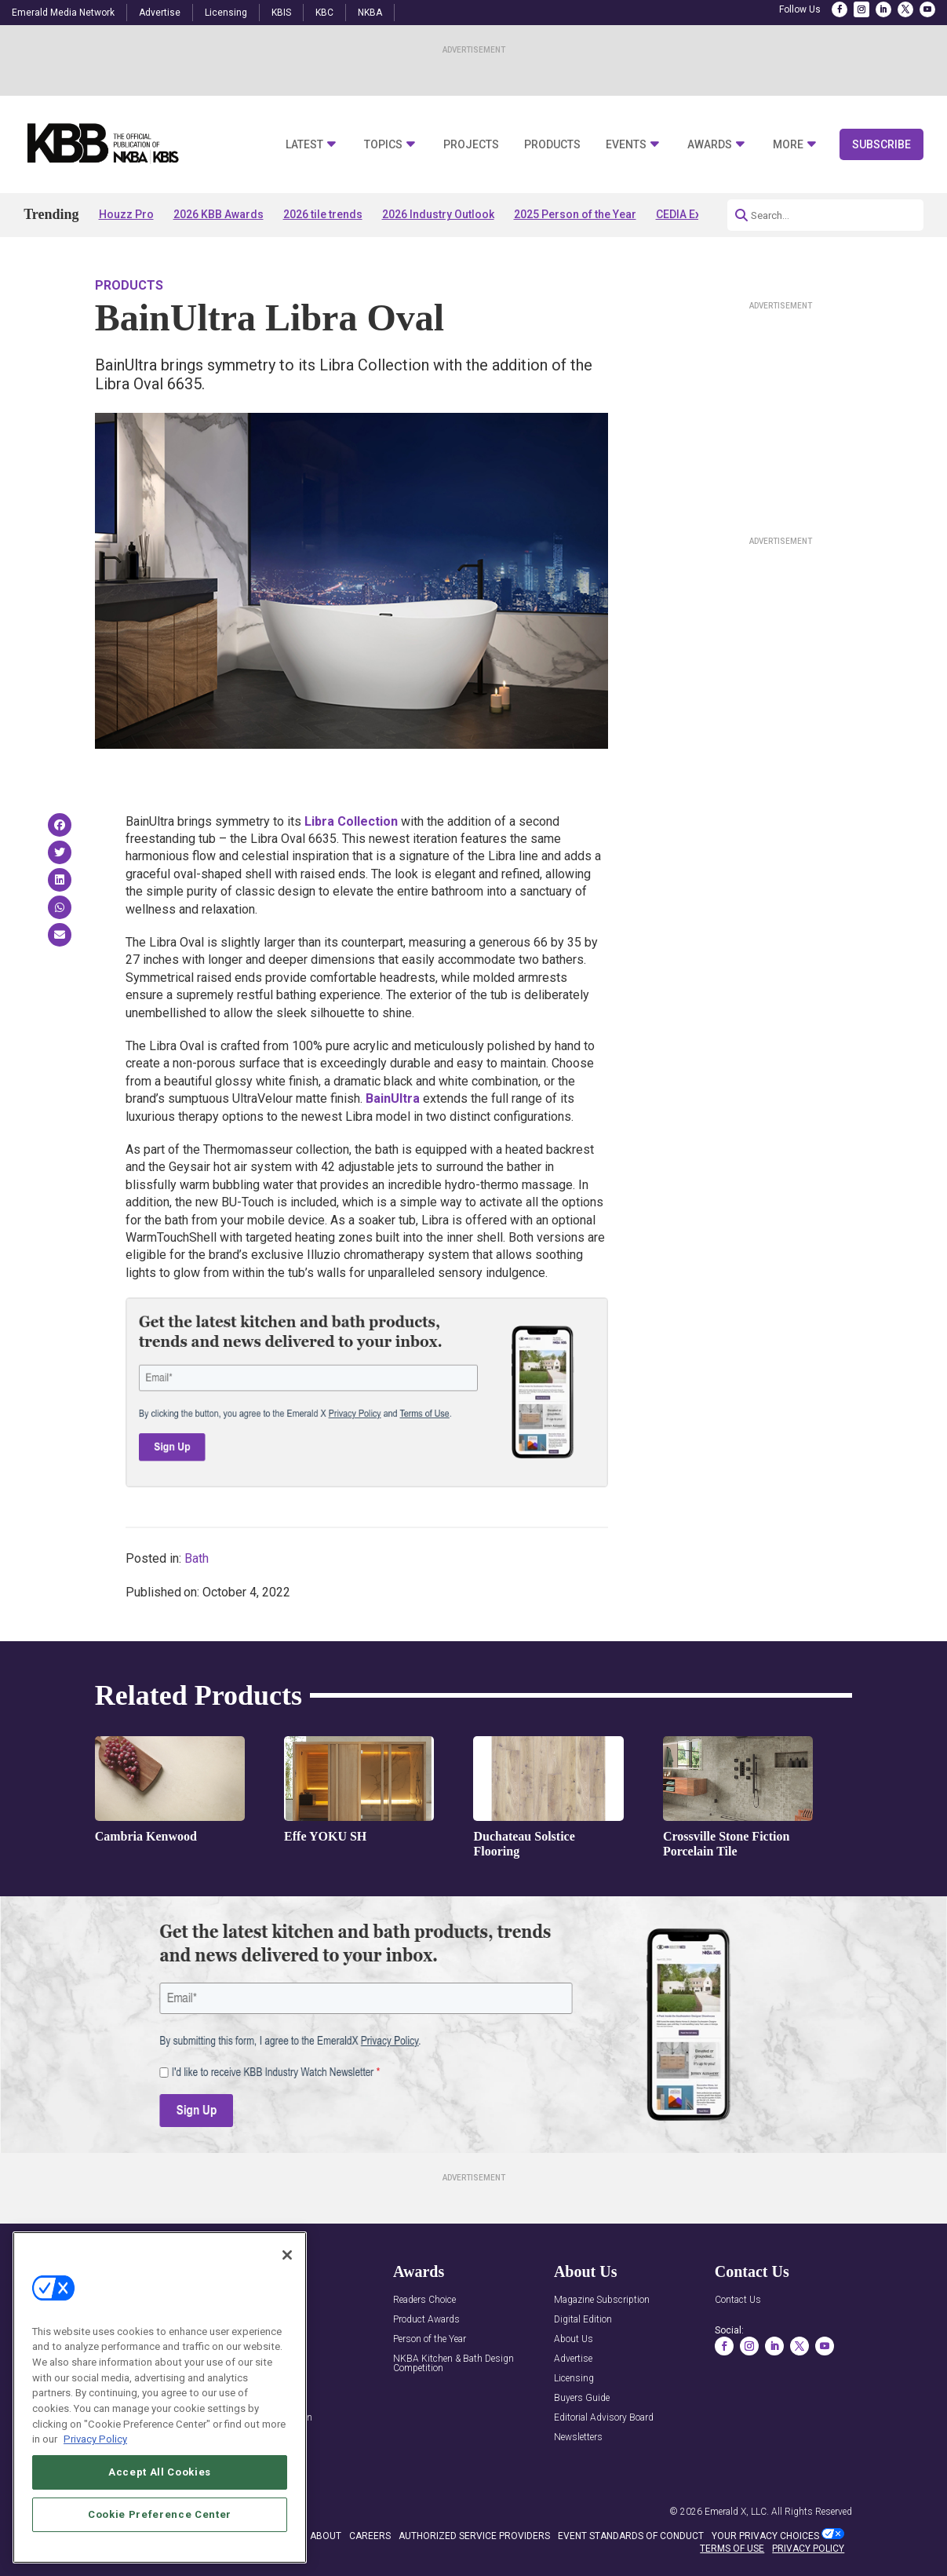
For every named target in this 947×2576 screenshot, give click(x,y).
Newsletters (578, 2437)
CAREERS (370, 2535)
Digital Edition (583, 2320)
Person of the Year (429, 2339)
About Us (573, 2339)
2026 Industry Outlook (438, 214)
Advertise (159, 12)
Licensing (226, 12)
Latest (304, 145)
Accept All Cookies (159, 2472)
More (788, 145)
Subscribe (881, 144)
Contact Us (738, 2300)
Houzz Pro (126, 214)
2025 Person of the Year (575, 214)
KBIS (281, 12)
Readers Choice (424, 2300)
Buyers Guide (582, 2398)
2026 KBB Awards (218, 214)
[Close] (287, 2255)
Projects (471, 145)
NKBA (370, 12)
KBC (324, 12)
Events (626, 145)
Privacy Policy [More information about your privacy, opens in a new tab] (95, 2439)
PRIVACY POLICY (808, 2548)
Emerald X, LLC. (737, 2511)
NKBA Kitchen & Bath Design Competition (453, 2363)
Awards (709, 145)
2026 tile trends (322, 214)
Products (552, 145)
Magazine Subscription (602, 2300)
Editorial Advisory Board (604, 2418)
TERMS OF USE (732, 2548)
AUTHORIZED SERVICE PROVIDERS (474, 2535)
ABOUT (325, 2535)
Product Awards (426, 2320)
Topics (383, 145)
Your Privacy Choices (765, 2535)
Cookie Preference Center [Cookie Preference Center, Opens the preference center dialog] (159, 2514)
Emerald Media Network (63, 12)
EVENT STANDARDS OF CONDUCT (631, 2535)
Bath (196, 1558)
